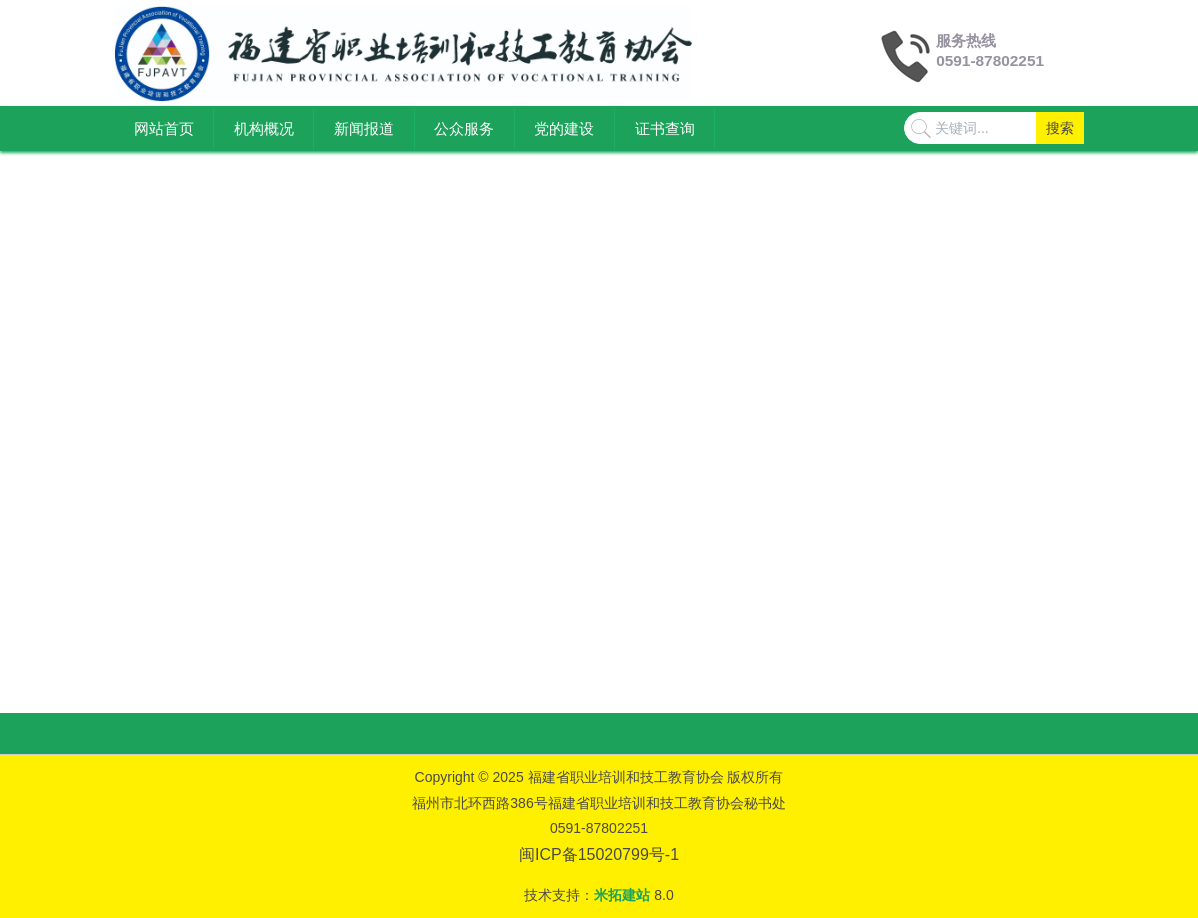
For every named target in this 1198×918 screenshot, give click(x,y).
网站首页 (164, 128)
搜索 (1060, 128)
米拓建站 (624, 895)
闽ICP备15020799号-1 (599, 854)
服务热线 (966, 40)
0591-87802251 (990, 60)
